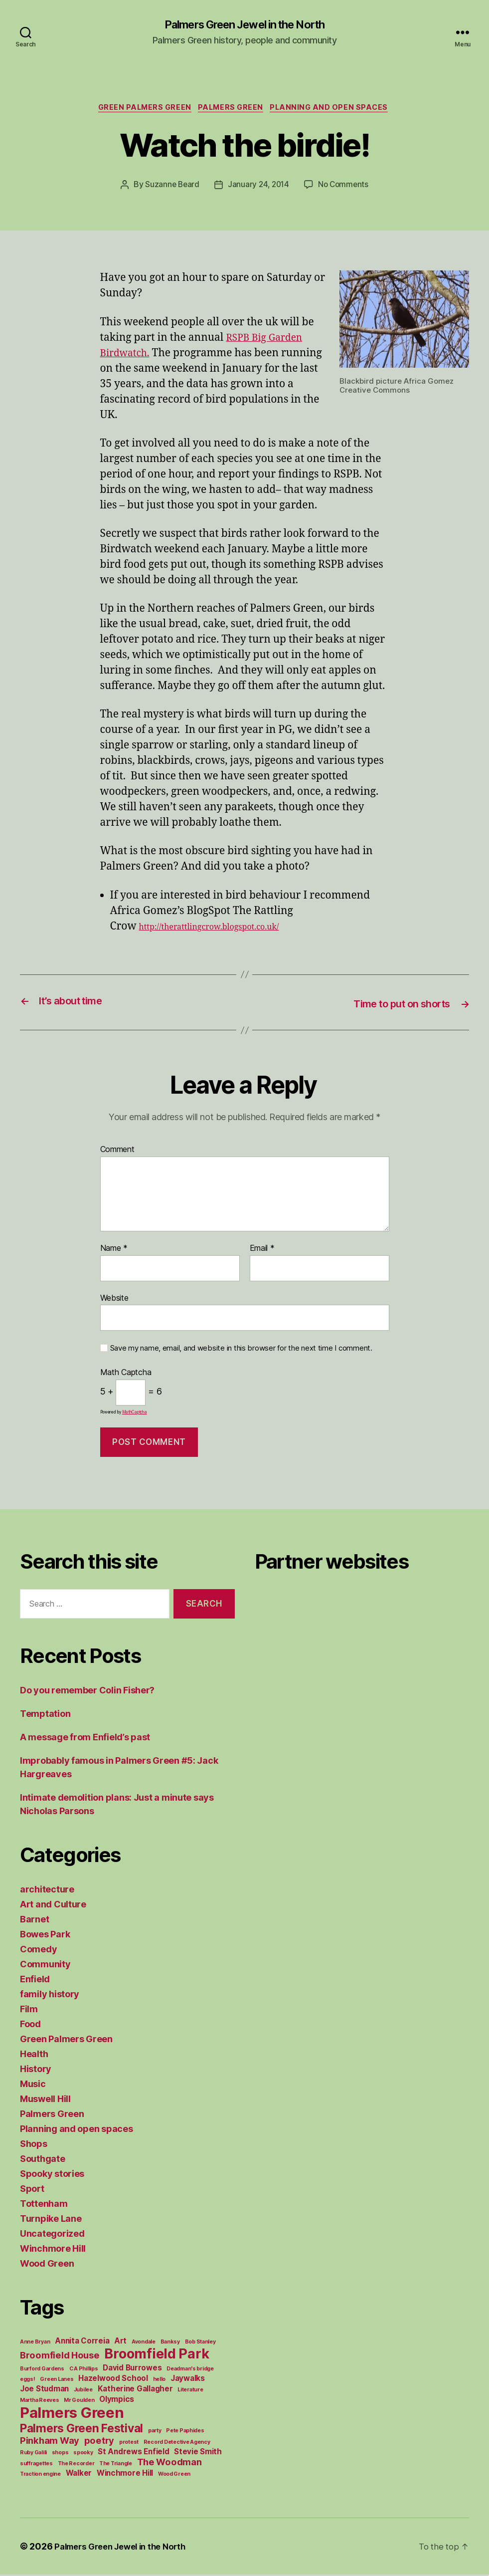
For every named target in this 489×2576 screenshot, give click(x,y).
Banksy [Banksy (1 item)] (170, 2343)
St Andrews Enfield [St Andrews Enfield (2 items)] (133, 2453)
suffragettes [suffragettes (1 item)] (36, 2465)
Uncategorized (52, 2235)
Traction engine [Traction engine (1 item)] (40, 2475)
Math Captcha (126, 1374)
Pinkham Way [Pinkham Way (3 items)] (49, 2441)
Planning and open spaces (335, 109)
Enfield (35, 1980)
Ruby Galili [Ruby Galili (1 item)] (33, 2454)
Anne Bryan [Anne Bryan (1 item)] (35, 2343)
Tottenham (44, 2205)
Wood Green (47, 2265)
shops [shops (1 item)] (60, 2454)
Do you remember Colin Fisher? (87, 1691)
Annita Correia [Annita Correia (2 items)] (82, 2342)
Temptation (45, 1715)
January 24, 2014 (258, 188)
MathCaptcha (134, 1413)
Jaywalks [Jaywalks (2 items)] (187, 2379)
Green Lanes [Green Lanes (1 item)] (56, 2380)
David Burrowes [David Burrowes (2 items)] (132, 2369)
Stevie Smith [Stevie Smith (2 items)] (198, 2453)
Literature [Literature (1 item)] (190, 2391)
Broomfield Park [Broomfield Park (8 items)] (156, 2355)
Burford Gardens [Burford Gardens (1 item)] (42, 2370)
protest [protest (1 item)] (129, 2443)
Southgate (42, 2160)
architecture (47, 1890)
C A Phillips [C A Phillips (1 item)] (83, 2370)
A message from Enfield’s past (85, 1738)
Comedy (38, 1950)
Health (34, 2055)
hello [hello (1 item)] (159, 2380)
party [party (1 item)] (155, 2432)
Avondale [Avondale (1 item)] (144, 2343)
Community (45, 1965)
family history (49, 1995)
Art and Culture (53, 1905)
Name (114, 1250)
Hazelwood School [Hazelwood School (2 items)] (113, 2379)
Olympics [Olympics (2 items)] (116, 2400)
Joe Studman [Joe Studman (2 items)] (44, 2390)
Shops (33, 2145)
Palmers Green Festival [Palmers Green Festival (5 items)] (81, 2429)
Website (114, 1299)
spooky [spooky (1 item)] (83, 2454)
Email (262, 1250)
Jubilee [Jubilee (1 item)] (83, 2391)
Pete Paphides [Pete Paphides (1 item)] (185, 2432)
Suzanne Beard (170, 188)
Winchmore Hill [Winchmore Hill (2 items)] (125, 2474)
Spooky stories (52, 2175)
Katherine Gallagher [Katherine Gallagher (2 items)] (135, 2390)
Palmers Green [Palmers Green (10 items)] (72, 2414)
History (35, 2070)
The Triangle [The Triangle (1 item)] (115, 2465)
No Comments (345, 188)
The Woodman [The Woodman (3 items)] (169, 2463)
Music (33, 2085)
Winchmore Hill (53, 2250)
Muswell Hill (45, 2100)
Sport (32, 2190)
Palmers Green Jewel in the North (244, 25)
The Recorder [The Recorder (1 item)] (76, 2465)
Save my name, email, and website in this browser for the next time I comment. (241, 1350)
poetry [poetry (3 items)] (99, 2441)
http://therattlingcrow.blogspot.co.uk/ (209, 930)
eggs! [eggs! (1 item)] (27, 2380)
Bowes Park (45, 1935)
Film (29, 2010)
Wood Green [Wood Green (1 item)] (174, 2475)
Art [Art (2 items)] (120, 2342)
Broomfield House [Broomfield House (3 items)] (60, 2356)
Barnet (34, 1920)
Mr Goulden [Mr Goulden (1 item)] (79, 2401)
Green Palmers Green (141, 109)
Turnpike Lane (51, 2220)
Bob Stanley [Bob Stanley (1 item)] (200, 2343)
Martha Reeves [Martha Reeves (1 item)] (39, 2401)
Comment (117, 1151)
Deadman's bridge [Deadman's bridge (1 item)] (190, 2370)
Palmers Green (232, 109)
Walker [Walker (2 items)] (79, 2474)
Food (30, 2025)
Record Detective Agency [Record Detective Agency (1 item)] (177, 2443)
